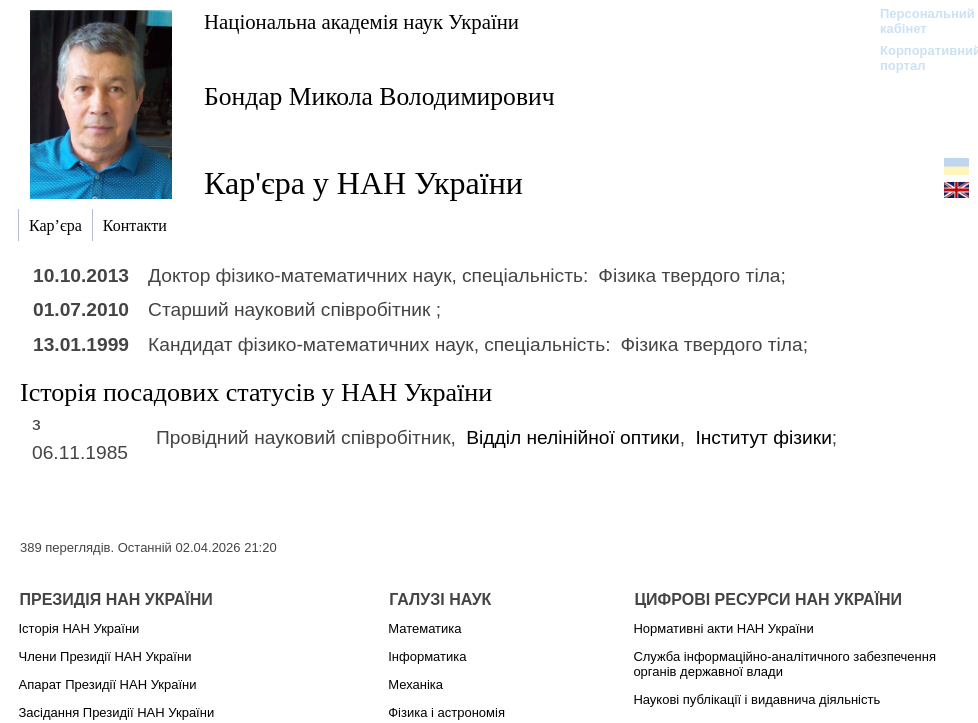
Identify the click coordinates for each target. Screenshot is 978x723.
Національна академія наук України (361, 21)
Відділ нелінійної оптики (573, 437)
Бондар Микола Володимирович (379, 96)
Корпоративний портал (917, 58)
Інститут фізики (763, 437)
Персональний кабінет (917, 21)
